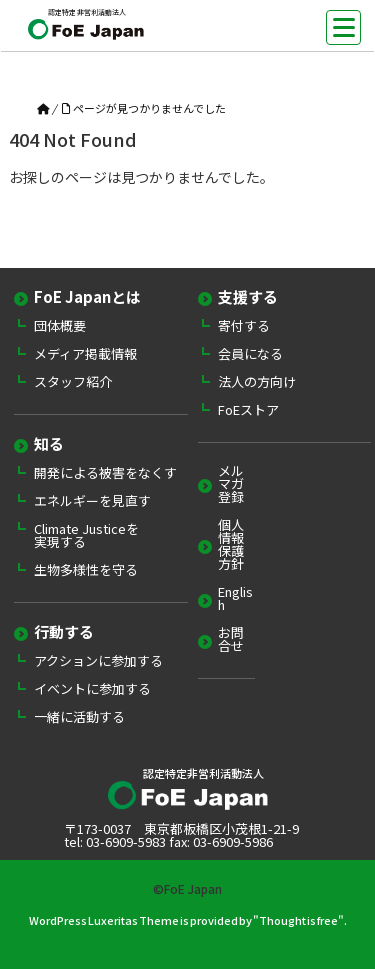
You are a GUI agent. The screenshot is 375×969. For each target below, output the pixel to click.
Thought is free (298, 920)
